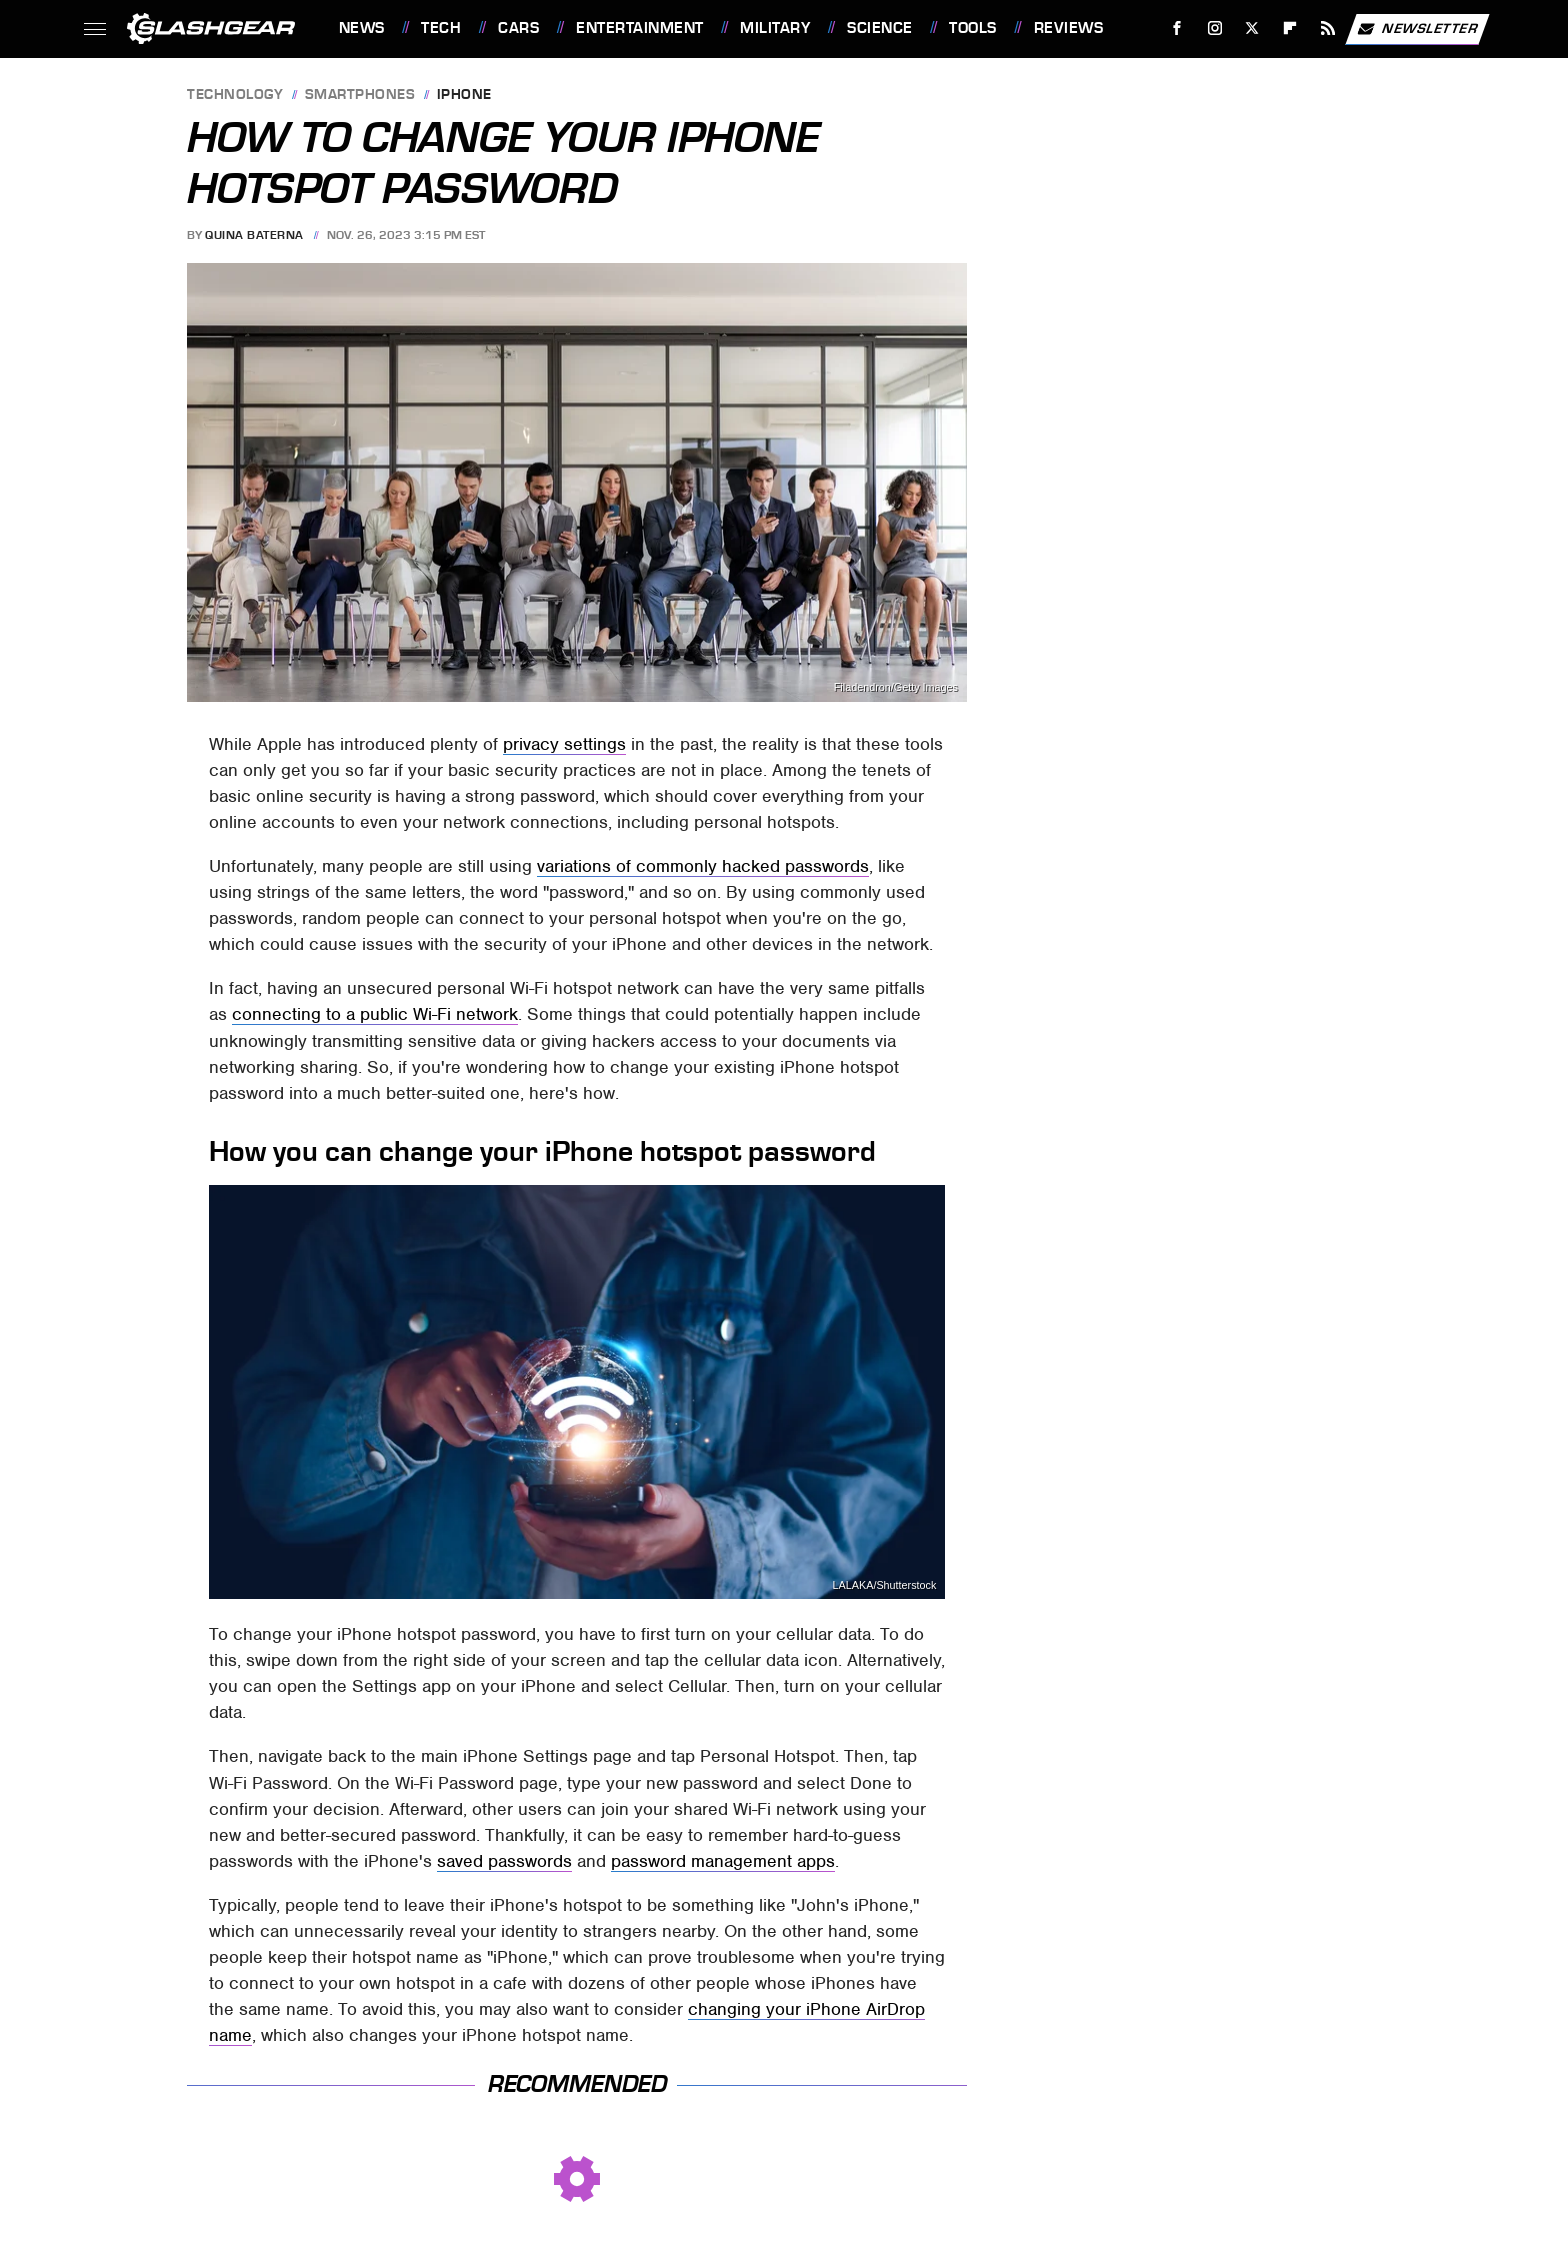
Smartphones (360, 95)
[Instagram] (1214, 28)
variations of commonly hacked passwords (703, 866)
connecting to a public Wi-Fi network (375, 1014)
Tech (441, 28)
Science (880, 28)
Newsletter (1417, 29)
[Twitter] (1252, 28)
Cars (518, 28)
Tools (973, 28)
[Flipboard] (1290, 28)
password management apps (723, 1861)
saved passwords (504, 1861)
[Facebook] (1176, 28)
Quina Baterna (254, 235)
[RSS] (1327, 28)
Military (775, 28)
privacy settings (564, 744)
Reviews (1069, 28)
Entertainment (640, 28)
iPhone (464, 95)
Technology (235, 95)
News (362, 28)
